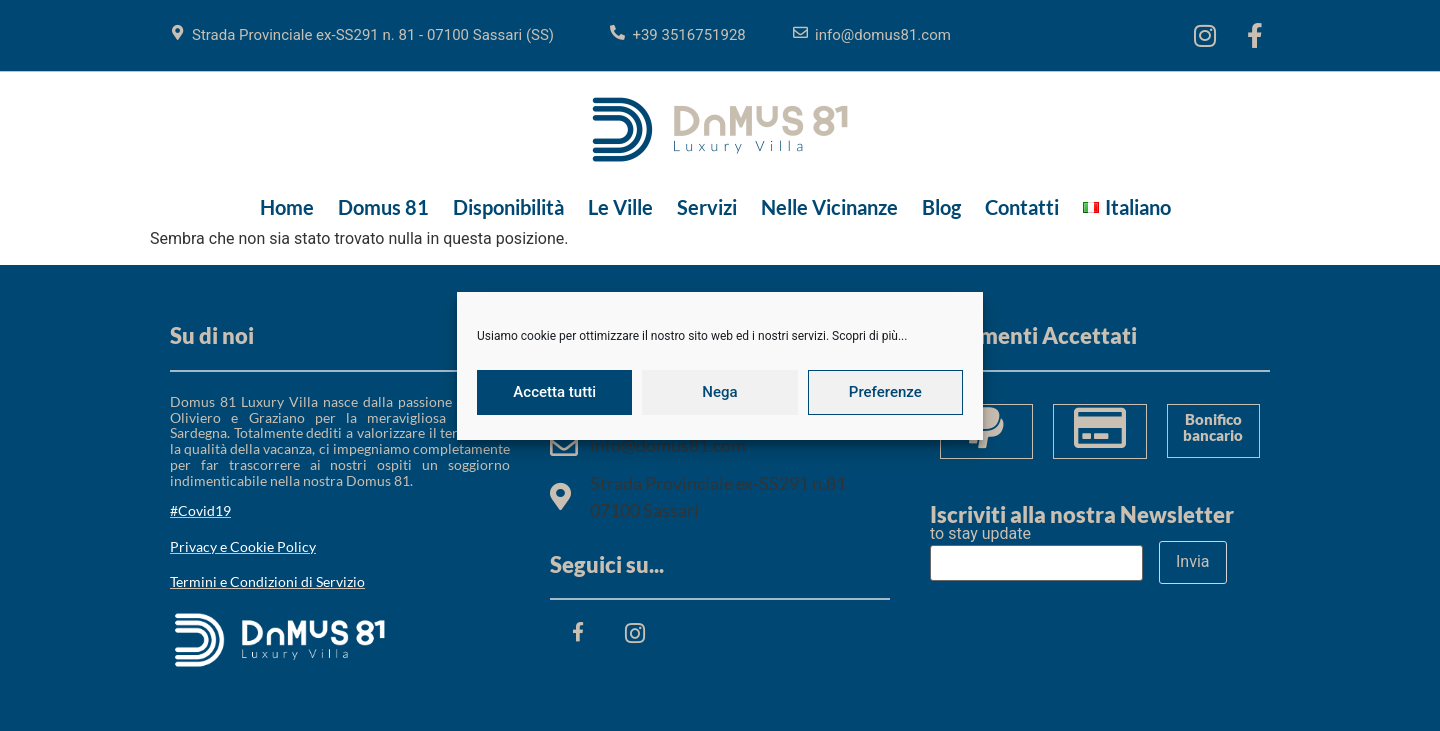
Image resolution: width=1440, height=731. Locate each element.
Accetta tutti (554, 392)
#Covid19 (200, 510)
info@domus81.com (883, 35)
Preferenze (885, 392)
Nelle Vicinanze (829, 207)
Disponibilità (508, 207)
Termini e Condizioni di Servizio (267, 581)
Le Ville (620, 207)
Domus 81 (383, 207)
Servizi (707, 207)
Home (287, 207)
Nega (719, 392)
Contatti (1022, 207)
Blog (941, 207)
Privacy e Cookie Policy (243, 546)
